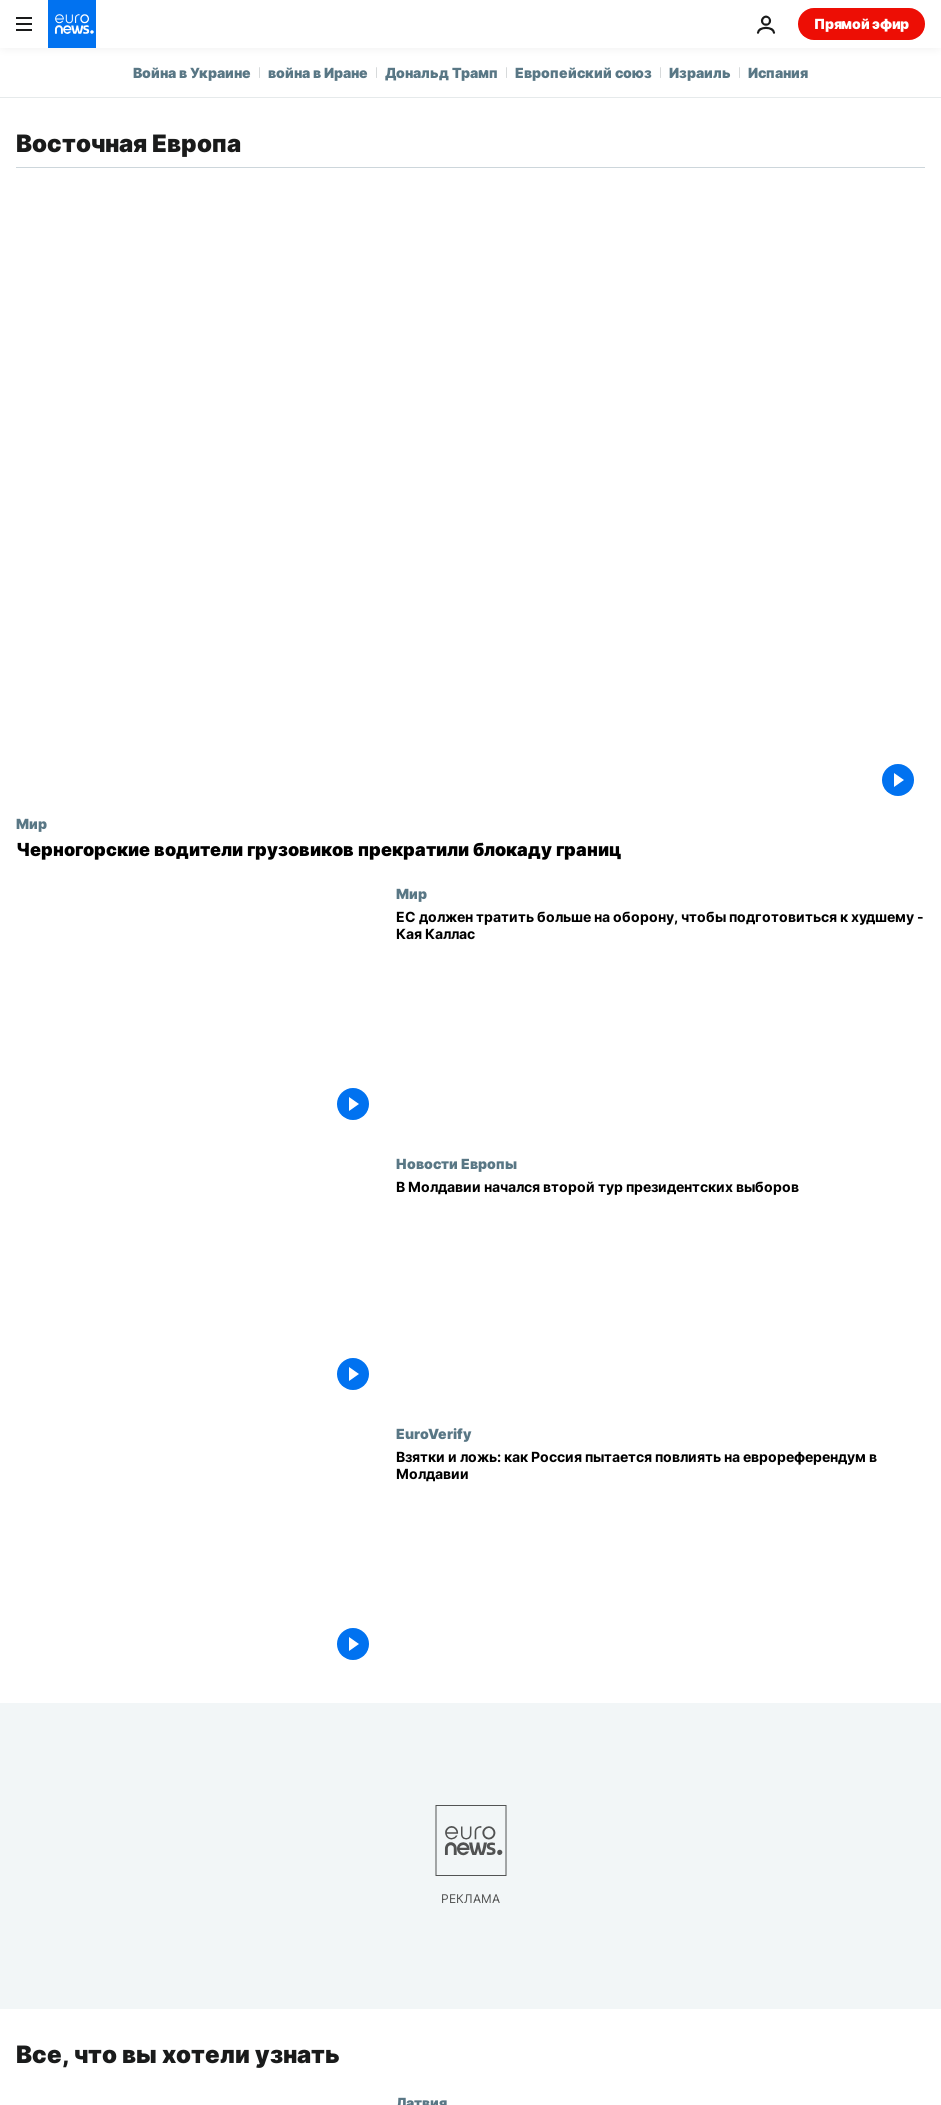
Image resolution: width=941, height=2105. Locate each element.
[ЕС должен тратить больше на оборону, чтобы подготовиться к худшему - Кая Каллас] (660, 1020)
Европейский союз (583, 72)
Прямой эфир (861, 23)
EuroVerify (433, 1433)
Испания (778, 72)
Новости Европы (456, 1163)
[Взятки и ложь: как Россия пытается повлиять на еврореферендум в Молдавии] (660, 1560)
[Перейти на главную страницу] (72, 24)
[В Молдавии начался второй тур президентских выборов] (660, 1290)
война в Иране (318, 72)
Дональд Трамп (441, 72)
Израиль (700, 72)
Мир (31, 823)
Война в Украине (192, 72)
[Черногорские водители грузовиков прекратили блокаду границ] (470, 850)
